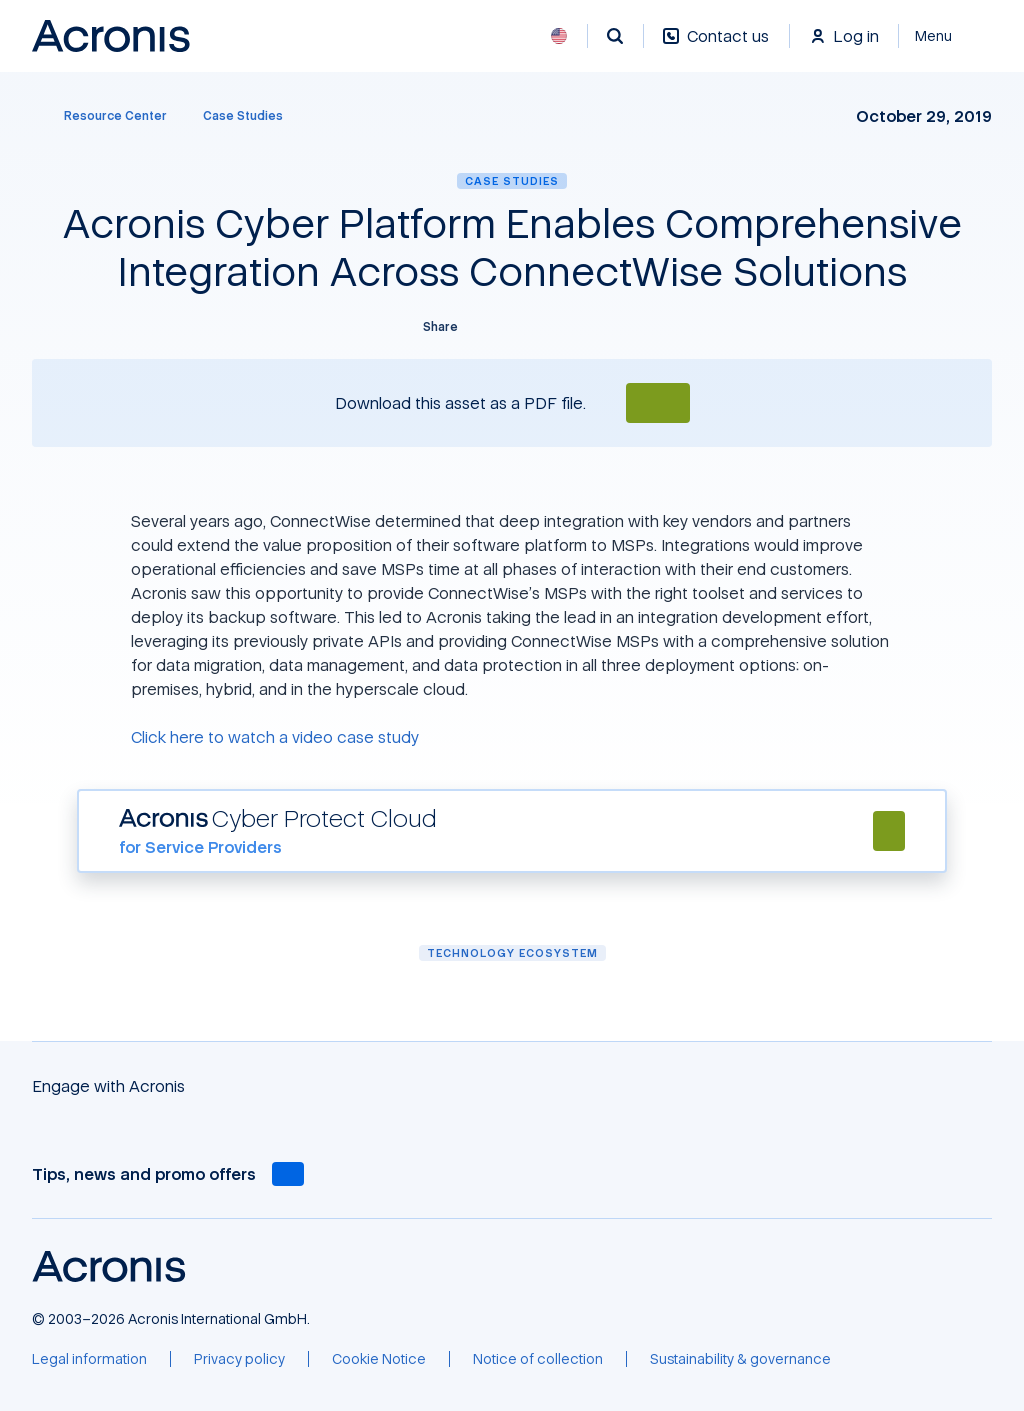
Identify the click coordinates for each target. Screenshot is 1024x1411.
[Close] (945, 36)
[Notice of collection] (538, 1359)
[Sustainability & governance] (740, 1359)
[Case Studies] (243, 116)
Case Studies (512, 180)
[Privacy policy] (239, 1359)
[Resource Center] (103, 116)
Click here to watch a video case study (275, 737)
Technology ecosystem (512, 952)
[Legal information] (89, 1359)
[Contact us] (716, 46)
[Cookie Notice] (379, 1359)
